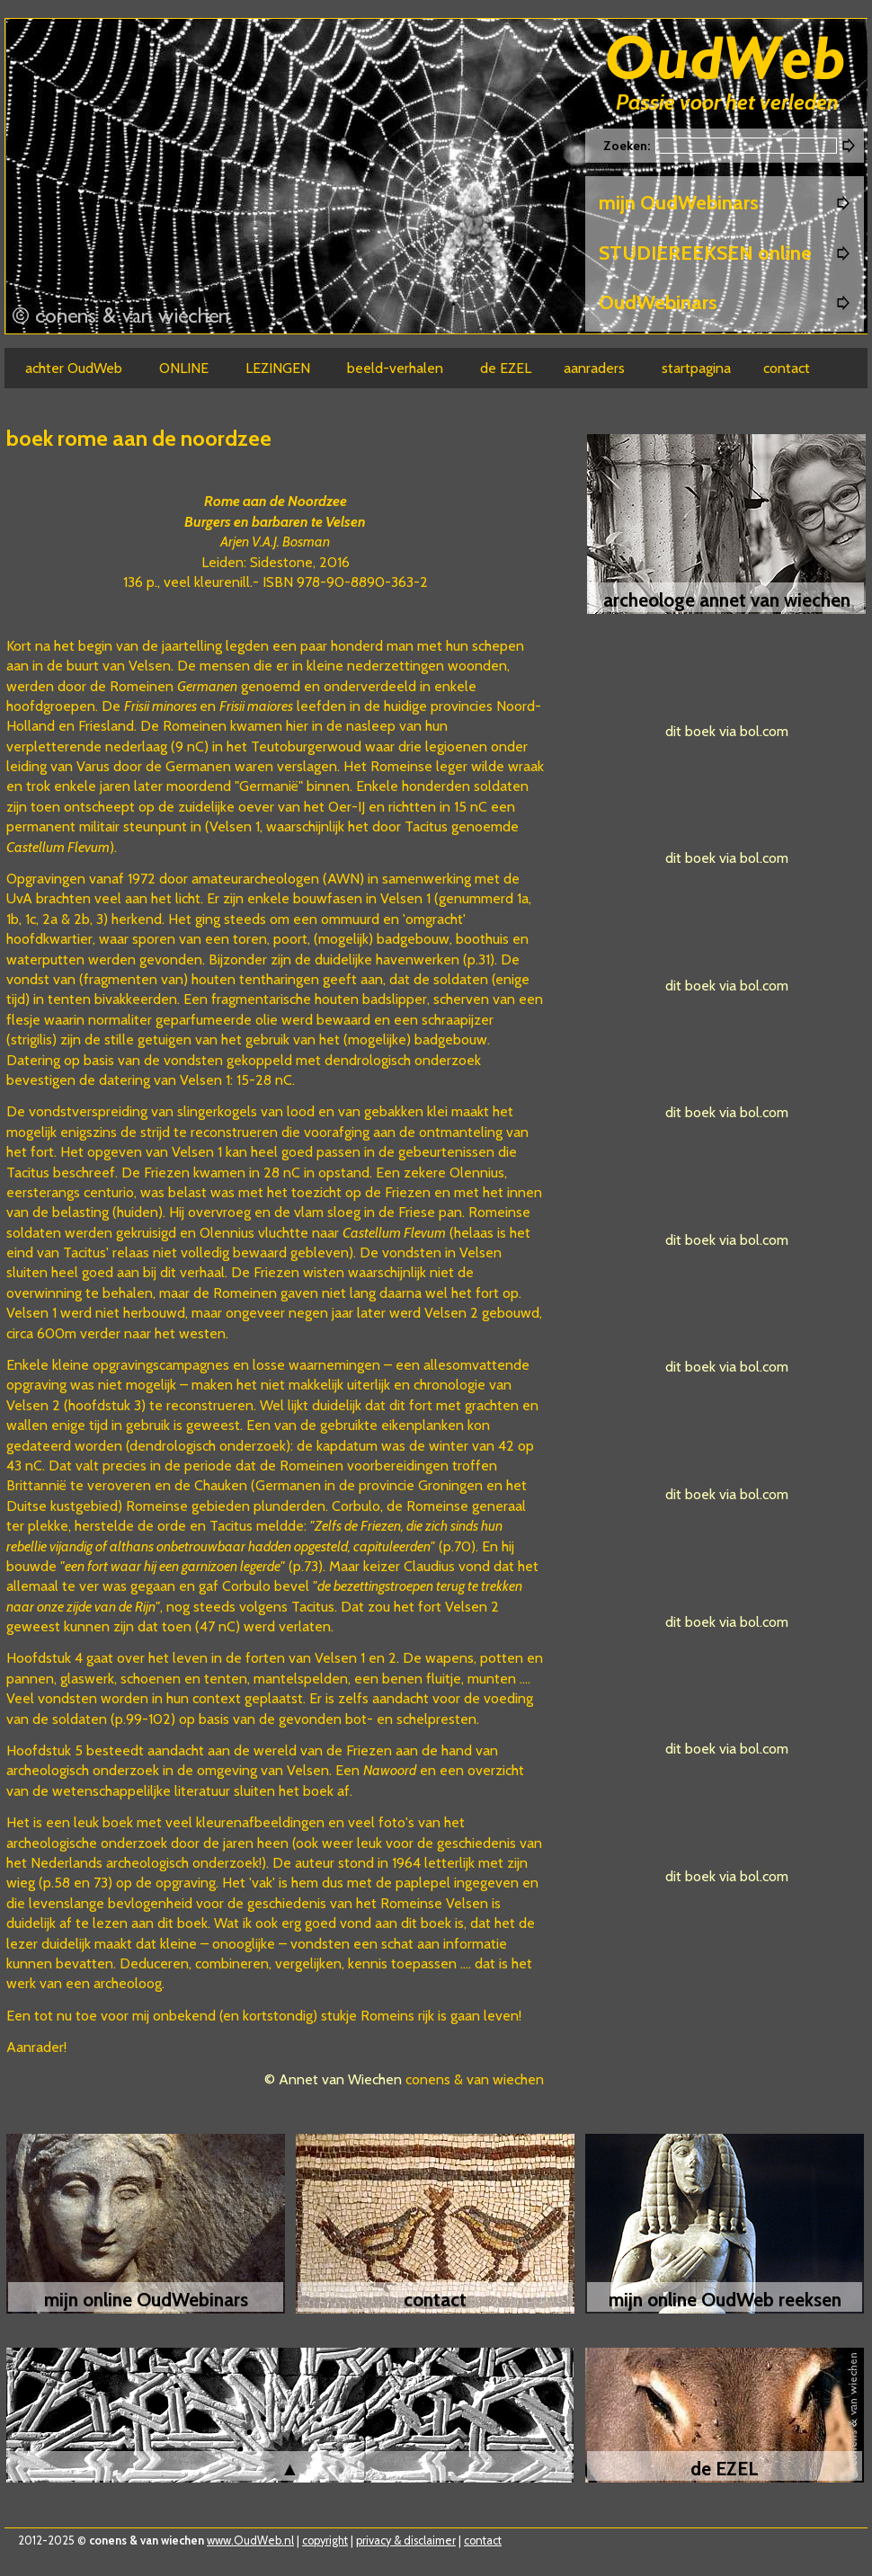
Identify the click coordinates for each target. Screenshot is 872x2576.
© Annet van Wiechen (333, 2079)
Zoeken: (628, 146)
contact (483, 2540)
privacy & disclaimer (406, 2540)
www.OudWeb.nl (250, 2540)
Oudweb (725, 60)
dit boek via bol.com (726, 731)
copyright (325, 2540)
